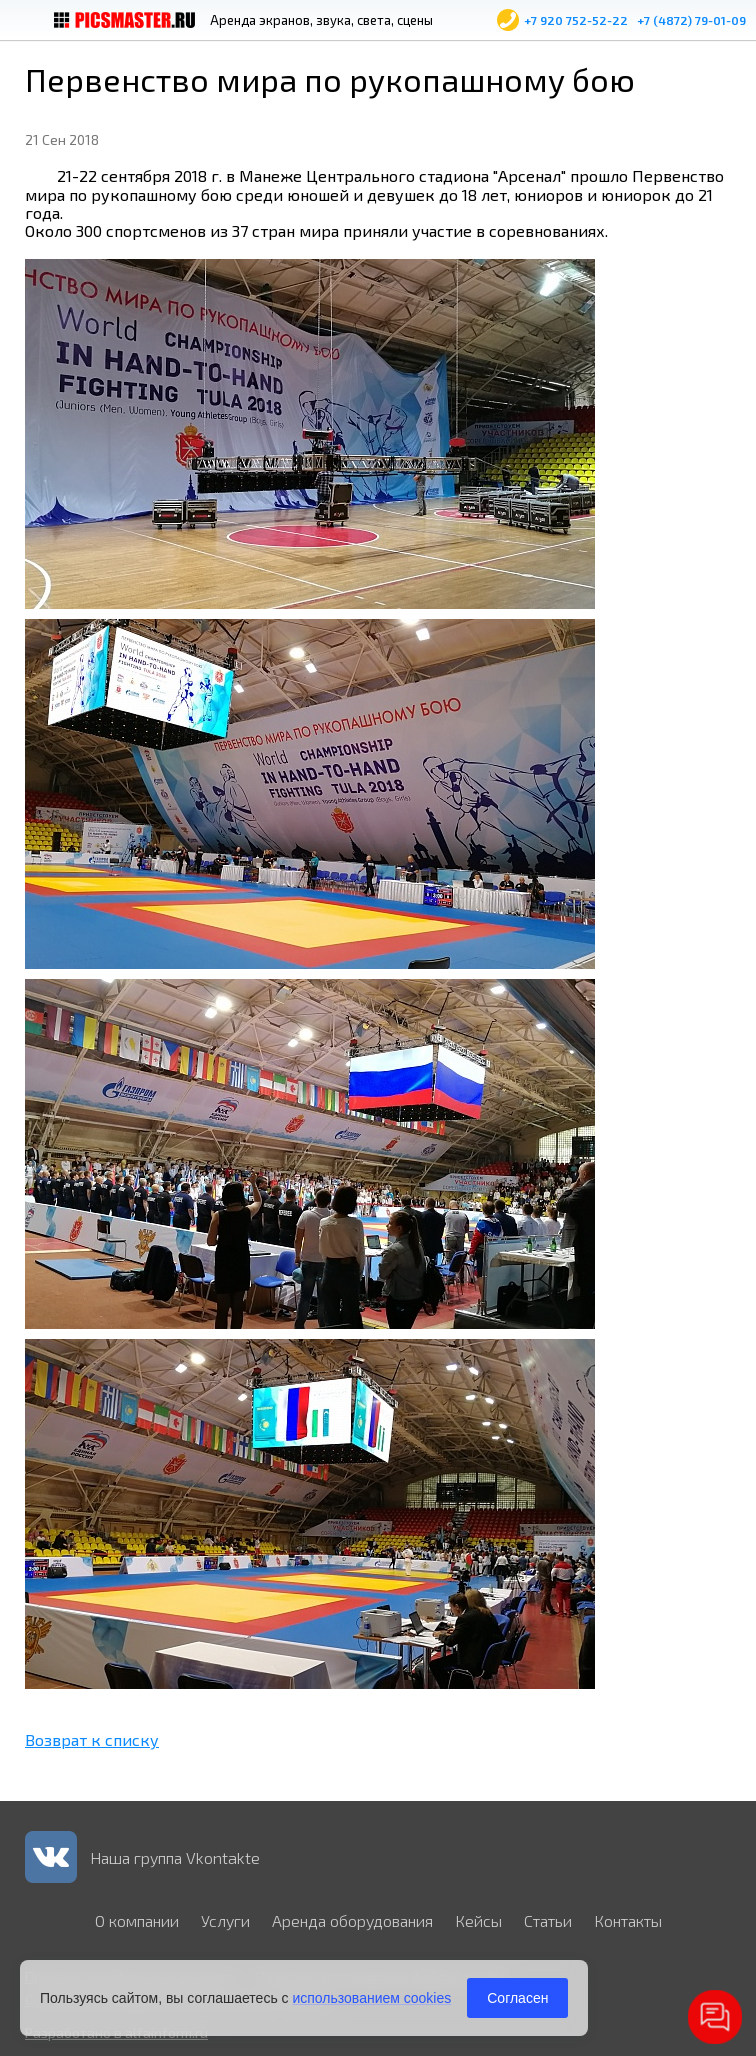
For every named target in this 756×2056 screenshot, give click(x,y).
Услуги (225, 1920)
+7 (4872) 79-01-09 (691, 20)
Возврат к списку (92, 1739)
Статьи (548, 1920)
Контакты (628, 1920)
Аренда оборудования (352, 1920)
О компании (137, 1920)
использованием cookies (371, 1998)
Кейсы (478, 1920)
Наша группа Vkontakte (175, 1857)
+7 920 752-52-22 (576, 20)
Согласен (517, 1998)
